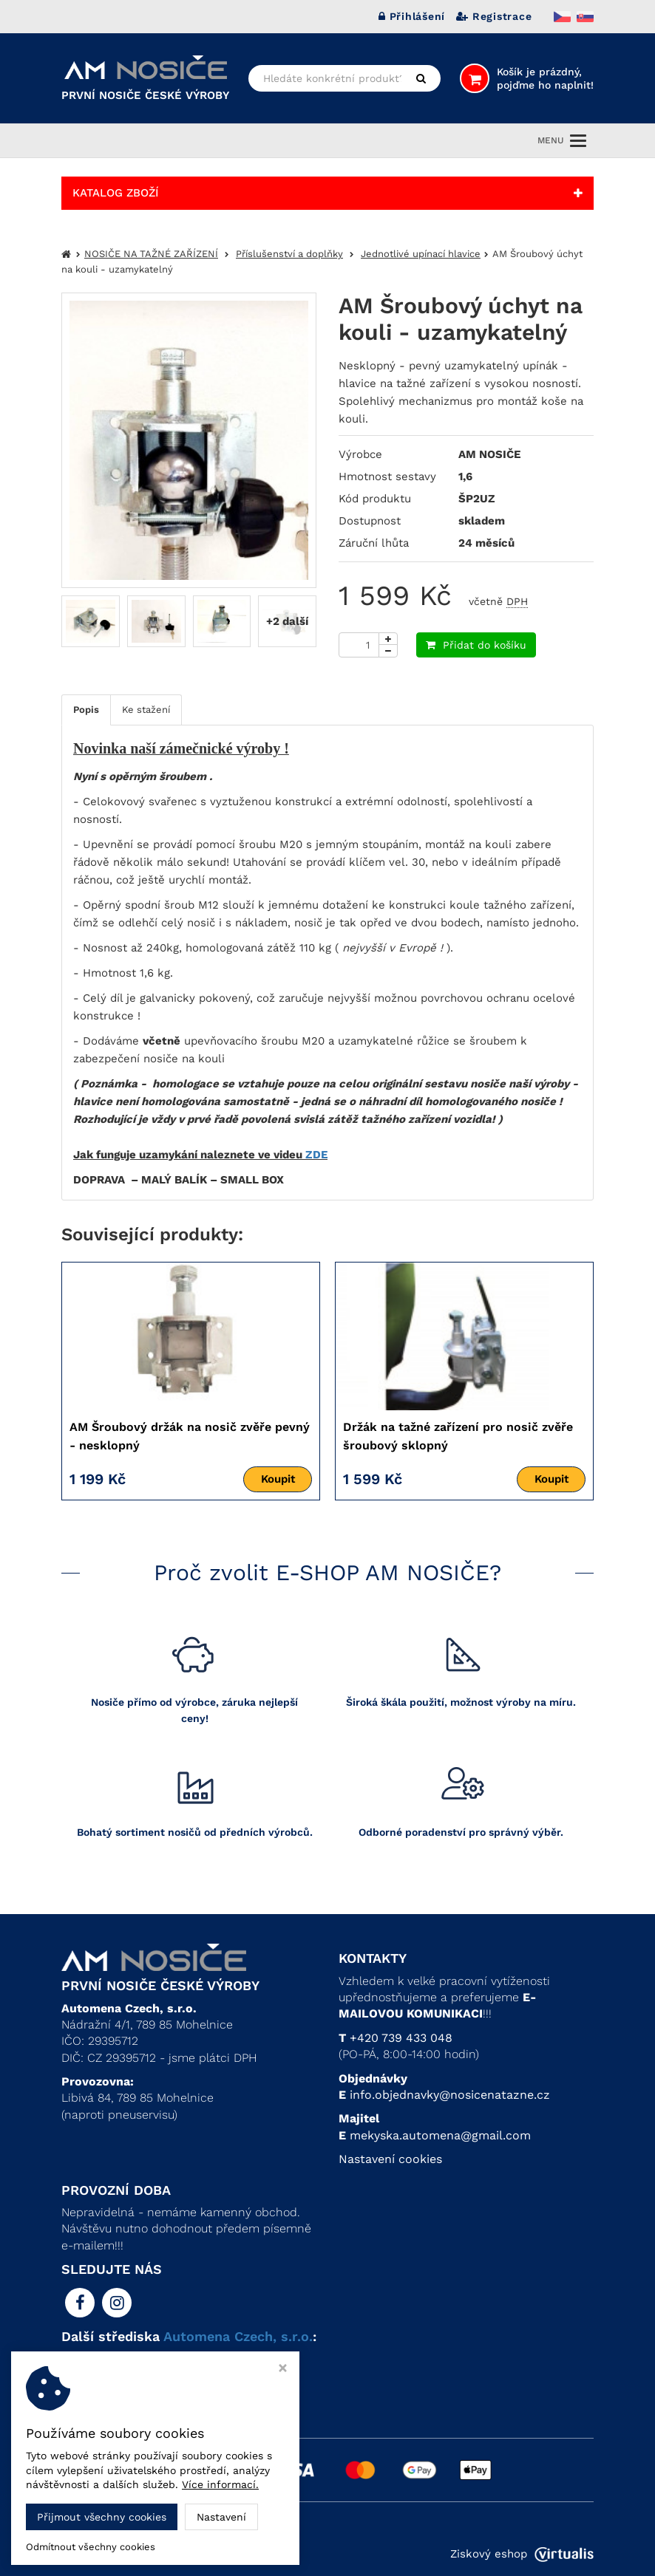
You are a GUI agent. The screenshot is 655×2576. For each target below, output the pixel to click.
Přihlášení (412, 16)
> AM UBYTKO (100, 2392)
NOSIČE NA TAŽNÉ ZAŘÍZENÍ (151, 253)
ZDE (316, 1154)
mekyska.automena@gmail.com (440, 2135)
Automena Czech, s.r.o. (238, 2336)
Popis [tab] (86, 709)
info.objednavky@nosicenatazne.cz (450, 2095)
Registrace (494, 16)
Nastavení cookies (390, 2159)
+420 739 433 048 (401, 2038)
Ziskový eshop (522, 2553)
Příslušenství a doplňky (289, 253)
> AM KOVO (94, 2358)
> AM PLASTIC (102, 2375)
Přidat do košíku (476, 645)
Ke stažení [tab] (146, 709)
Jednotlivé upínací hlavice (421, 253)
